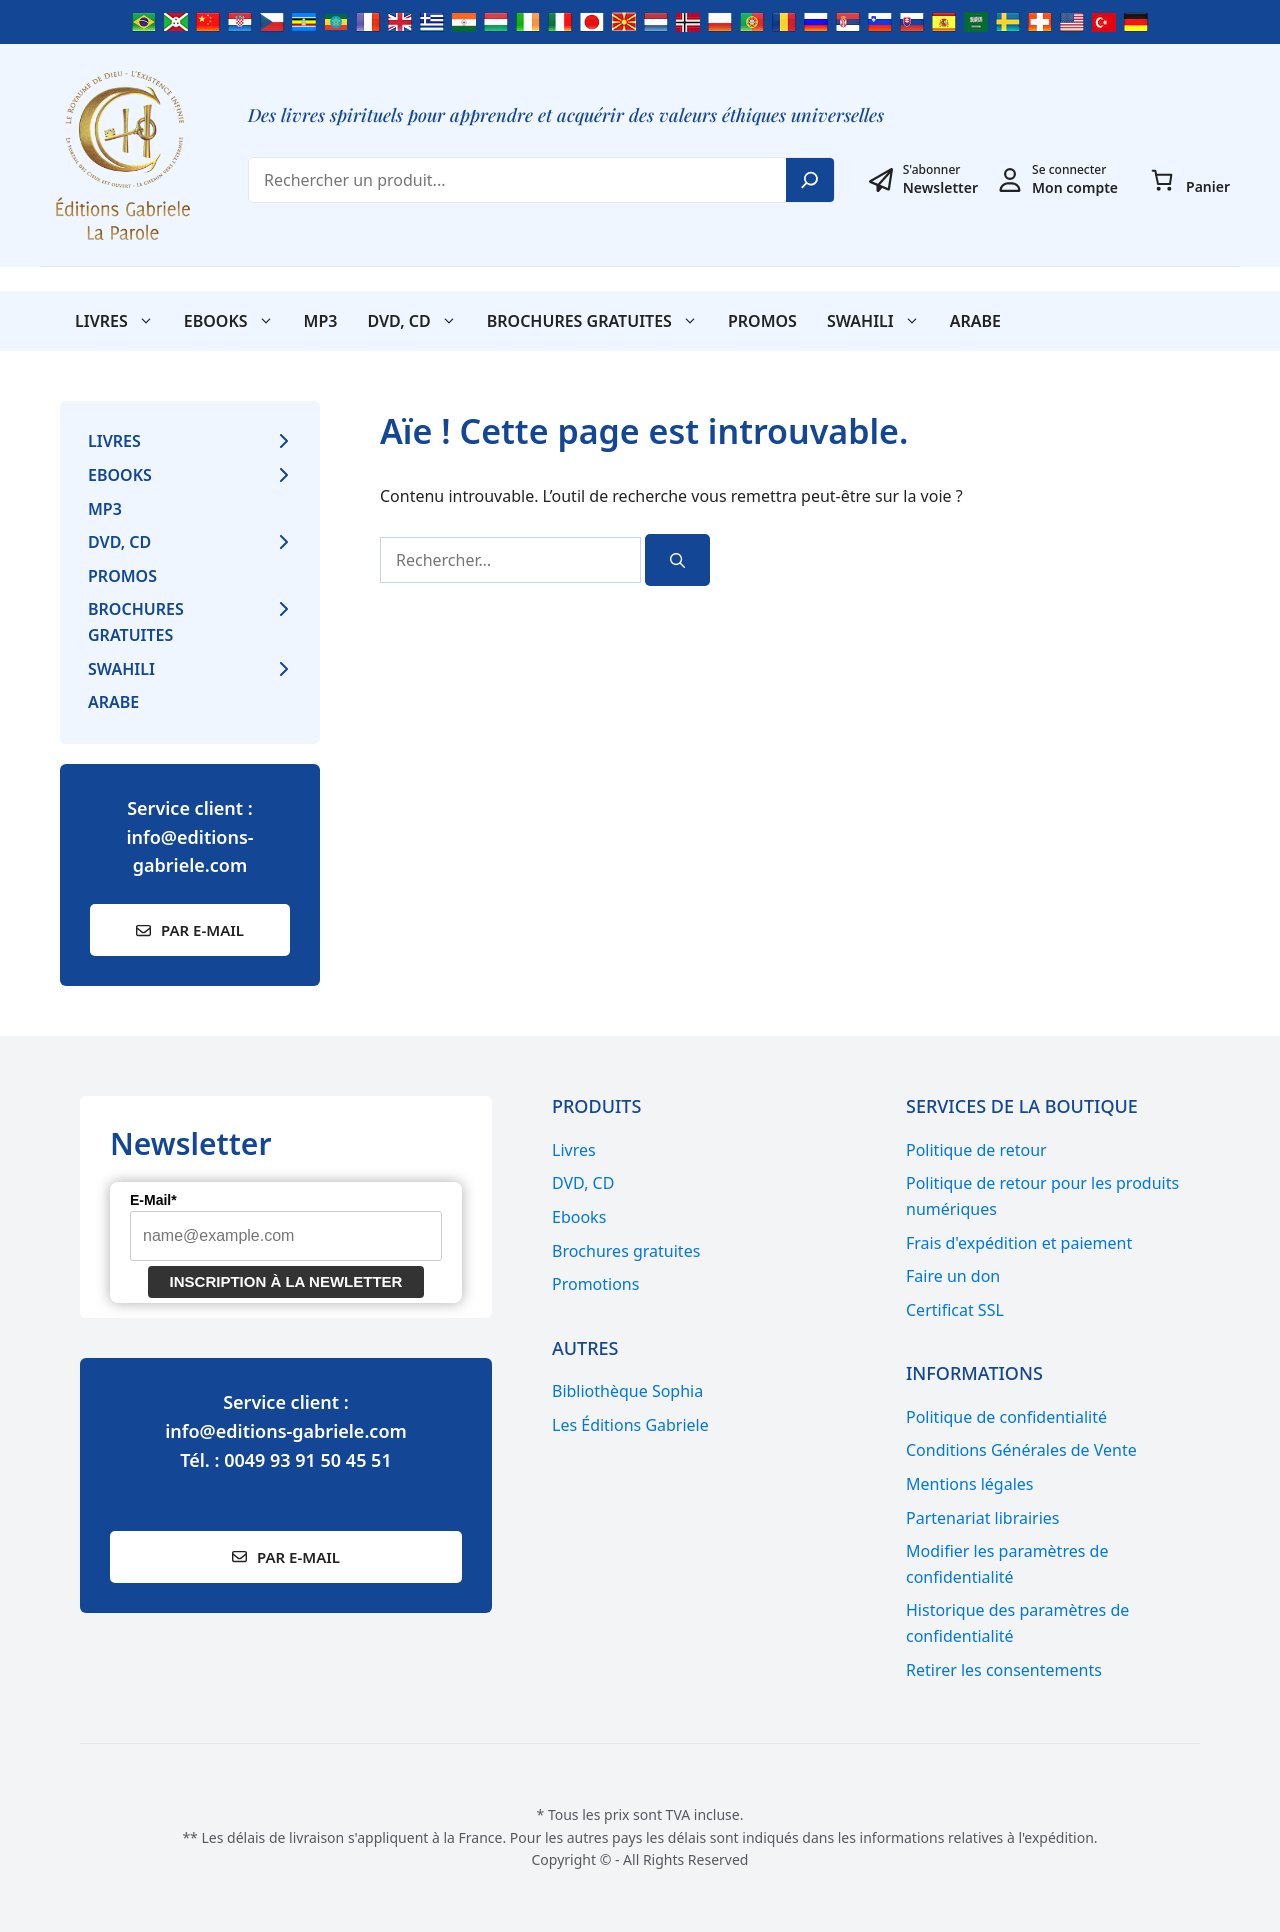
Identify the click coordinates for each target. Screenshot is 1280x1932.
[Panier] (1162, 180)
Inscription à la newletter (286, 1281)
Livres (122, 321)
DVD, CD (419, 321)
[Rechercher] (677, 560)
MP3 (321, 321)
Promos (762, 321)
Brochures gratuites (600, 321)
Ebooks (236, 321)
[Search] (810, 180)
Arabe (975, 321)
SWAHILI (881, 321)
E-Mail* (153, 1200)
